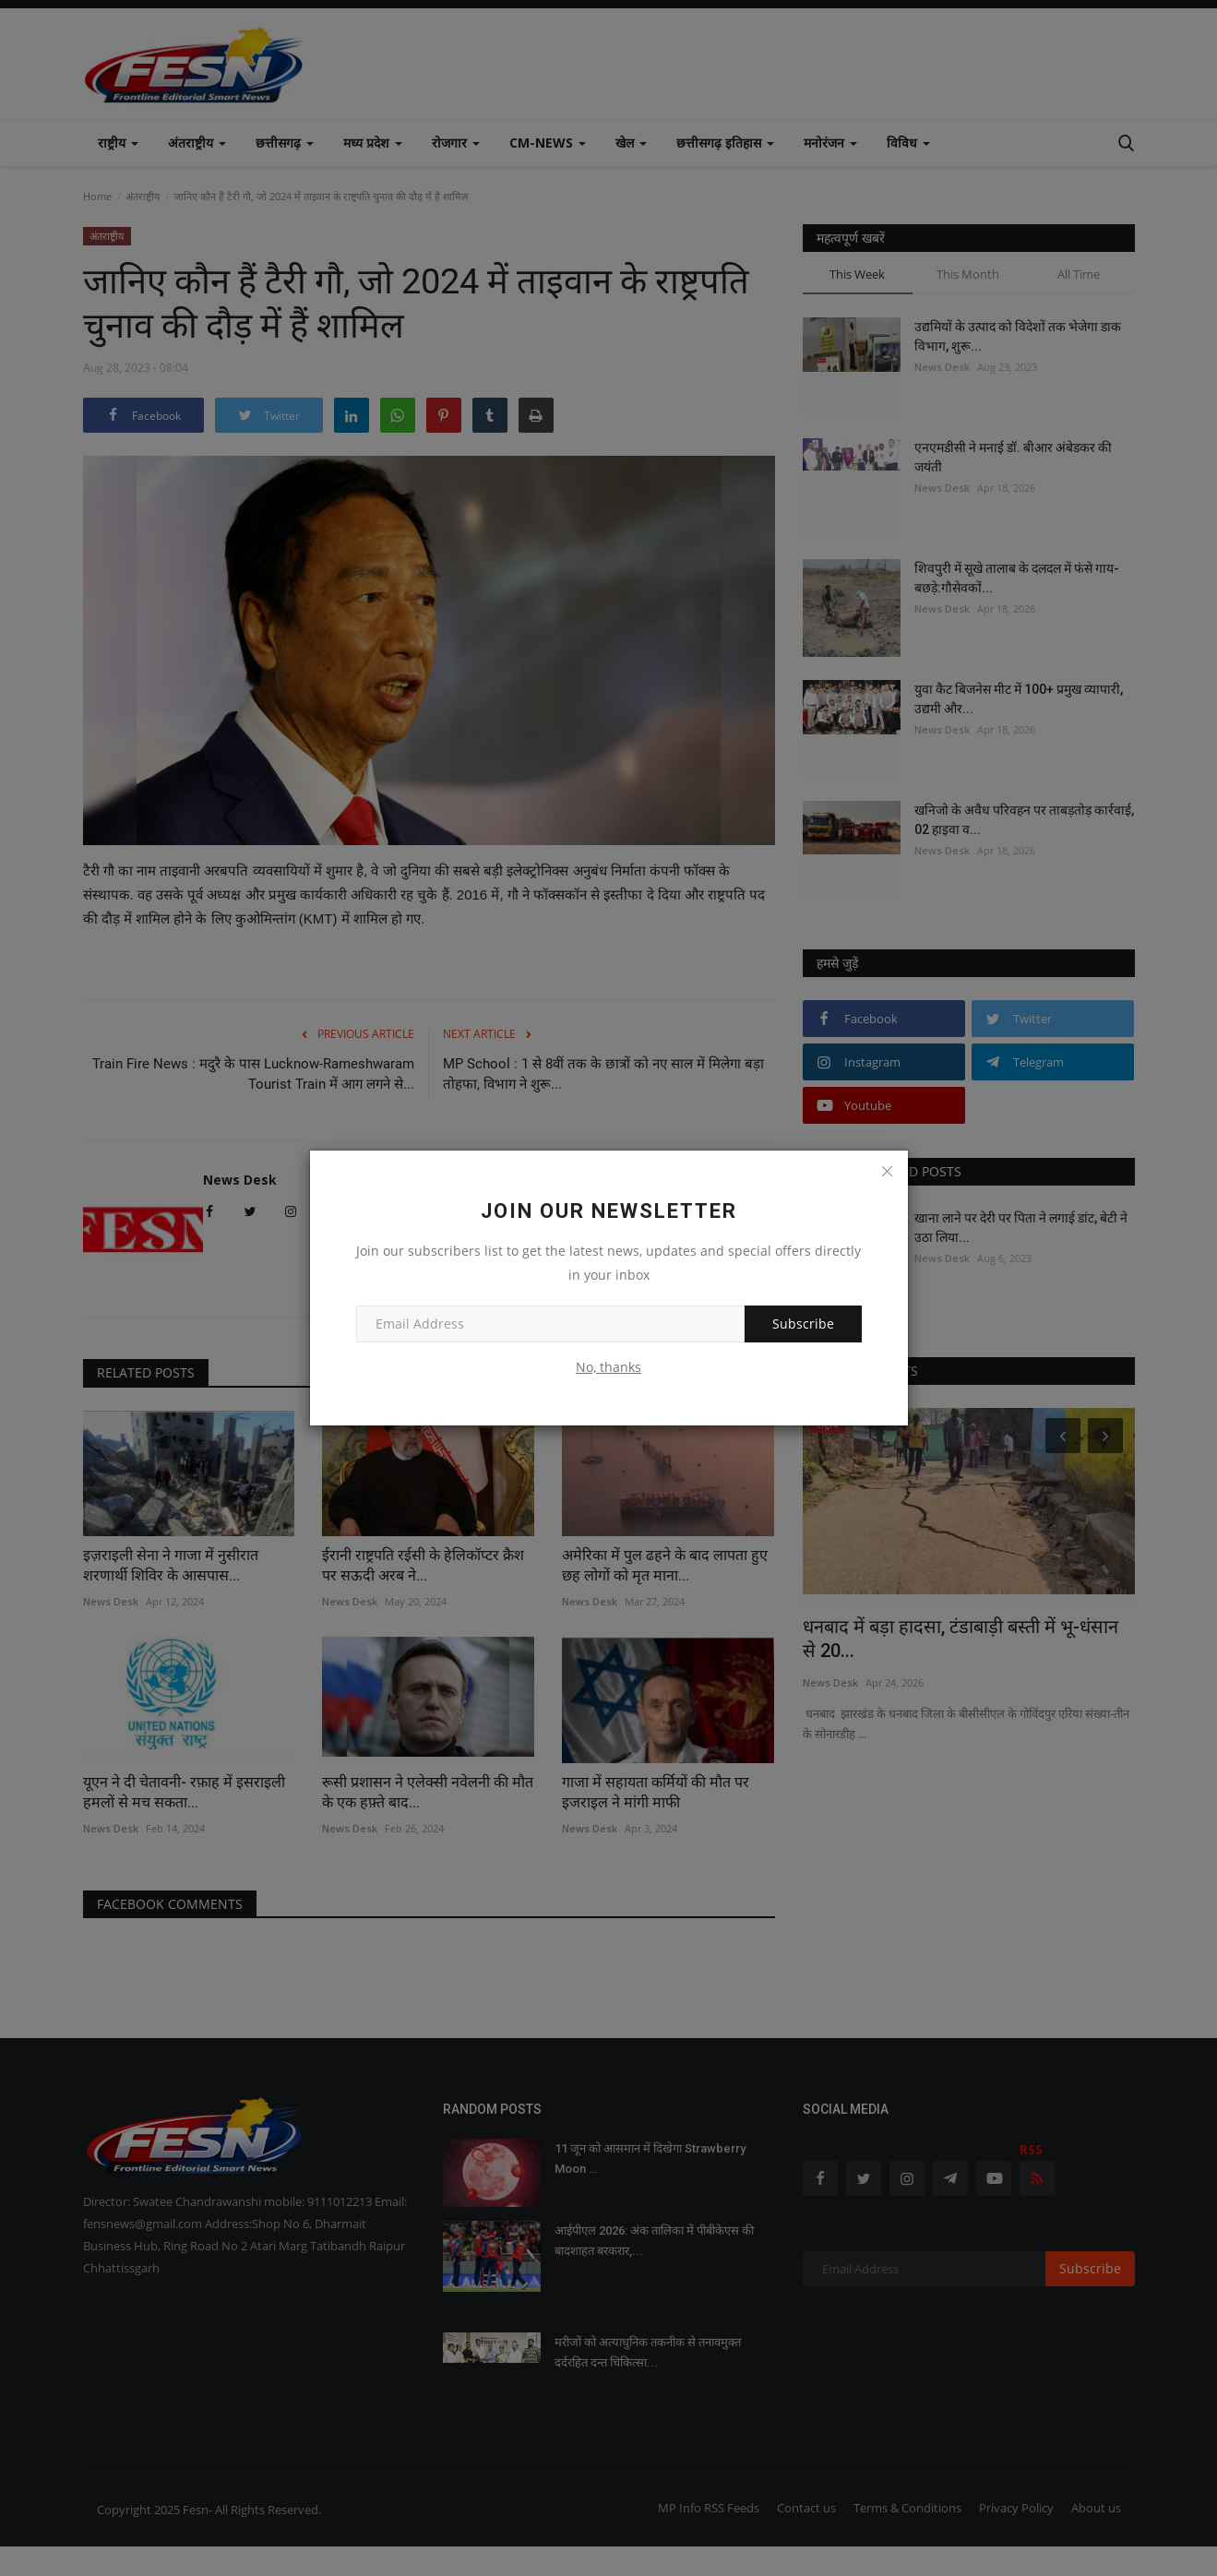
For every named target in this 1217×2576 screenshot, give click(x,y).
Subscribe (803, 1323)
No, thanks (608, 1367)
